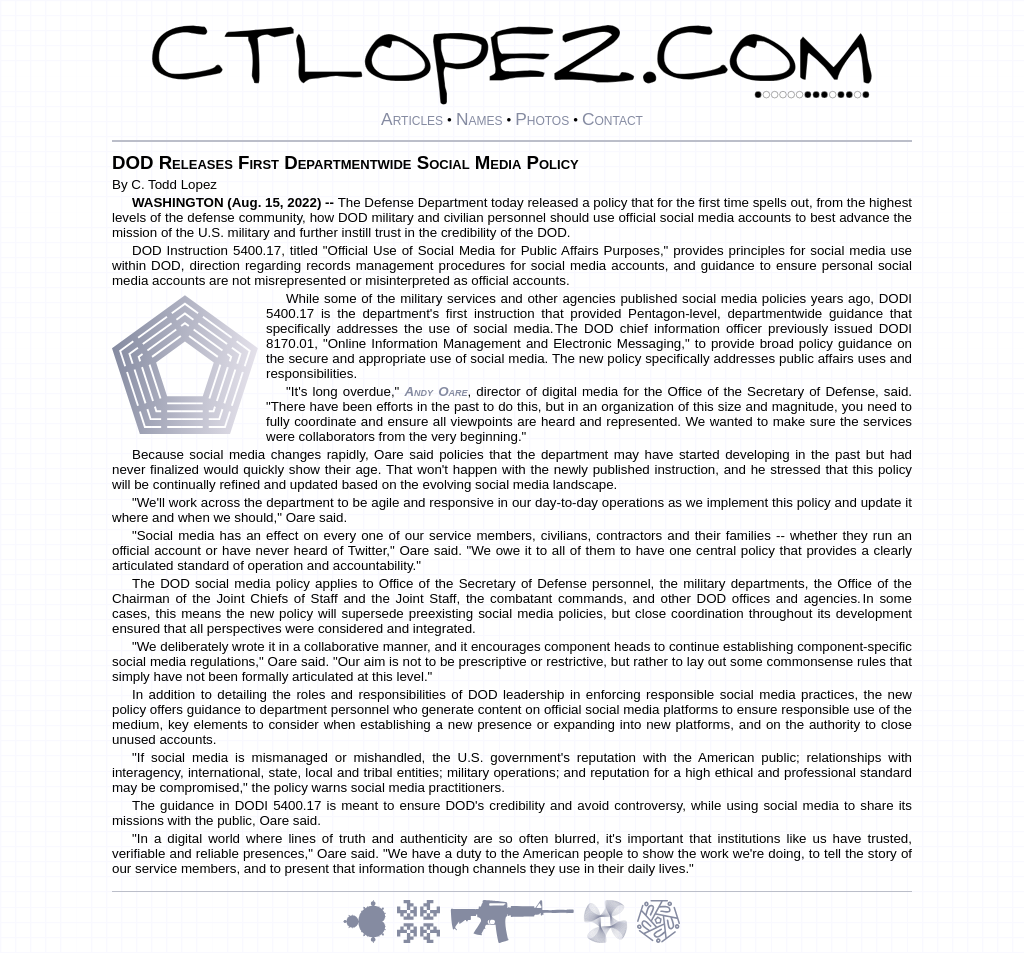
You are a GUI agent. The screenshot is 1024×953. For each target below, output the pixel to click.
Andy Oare (435, 391)
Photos (542, 119)
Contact (612, 119)
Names (479, 119)
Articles (412, 119)
